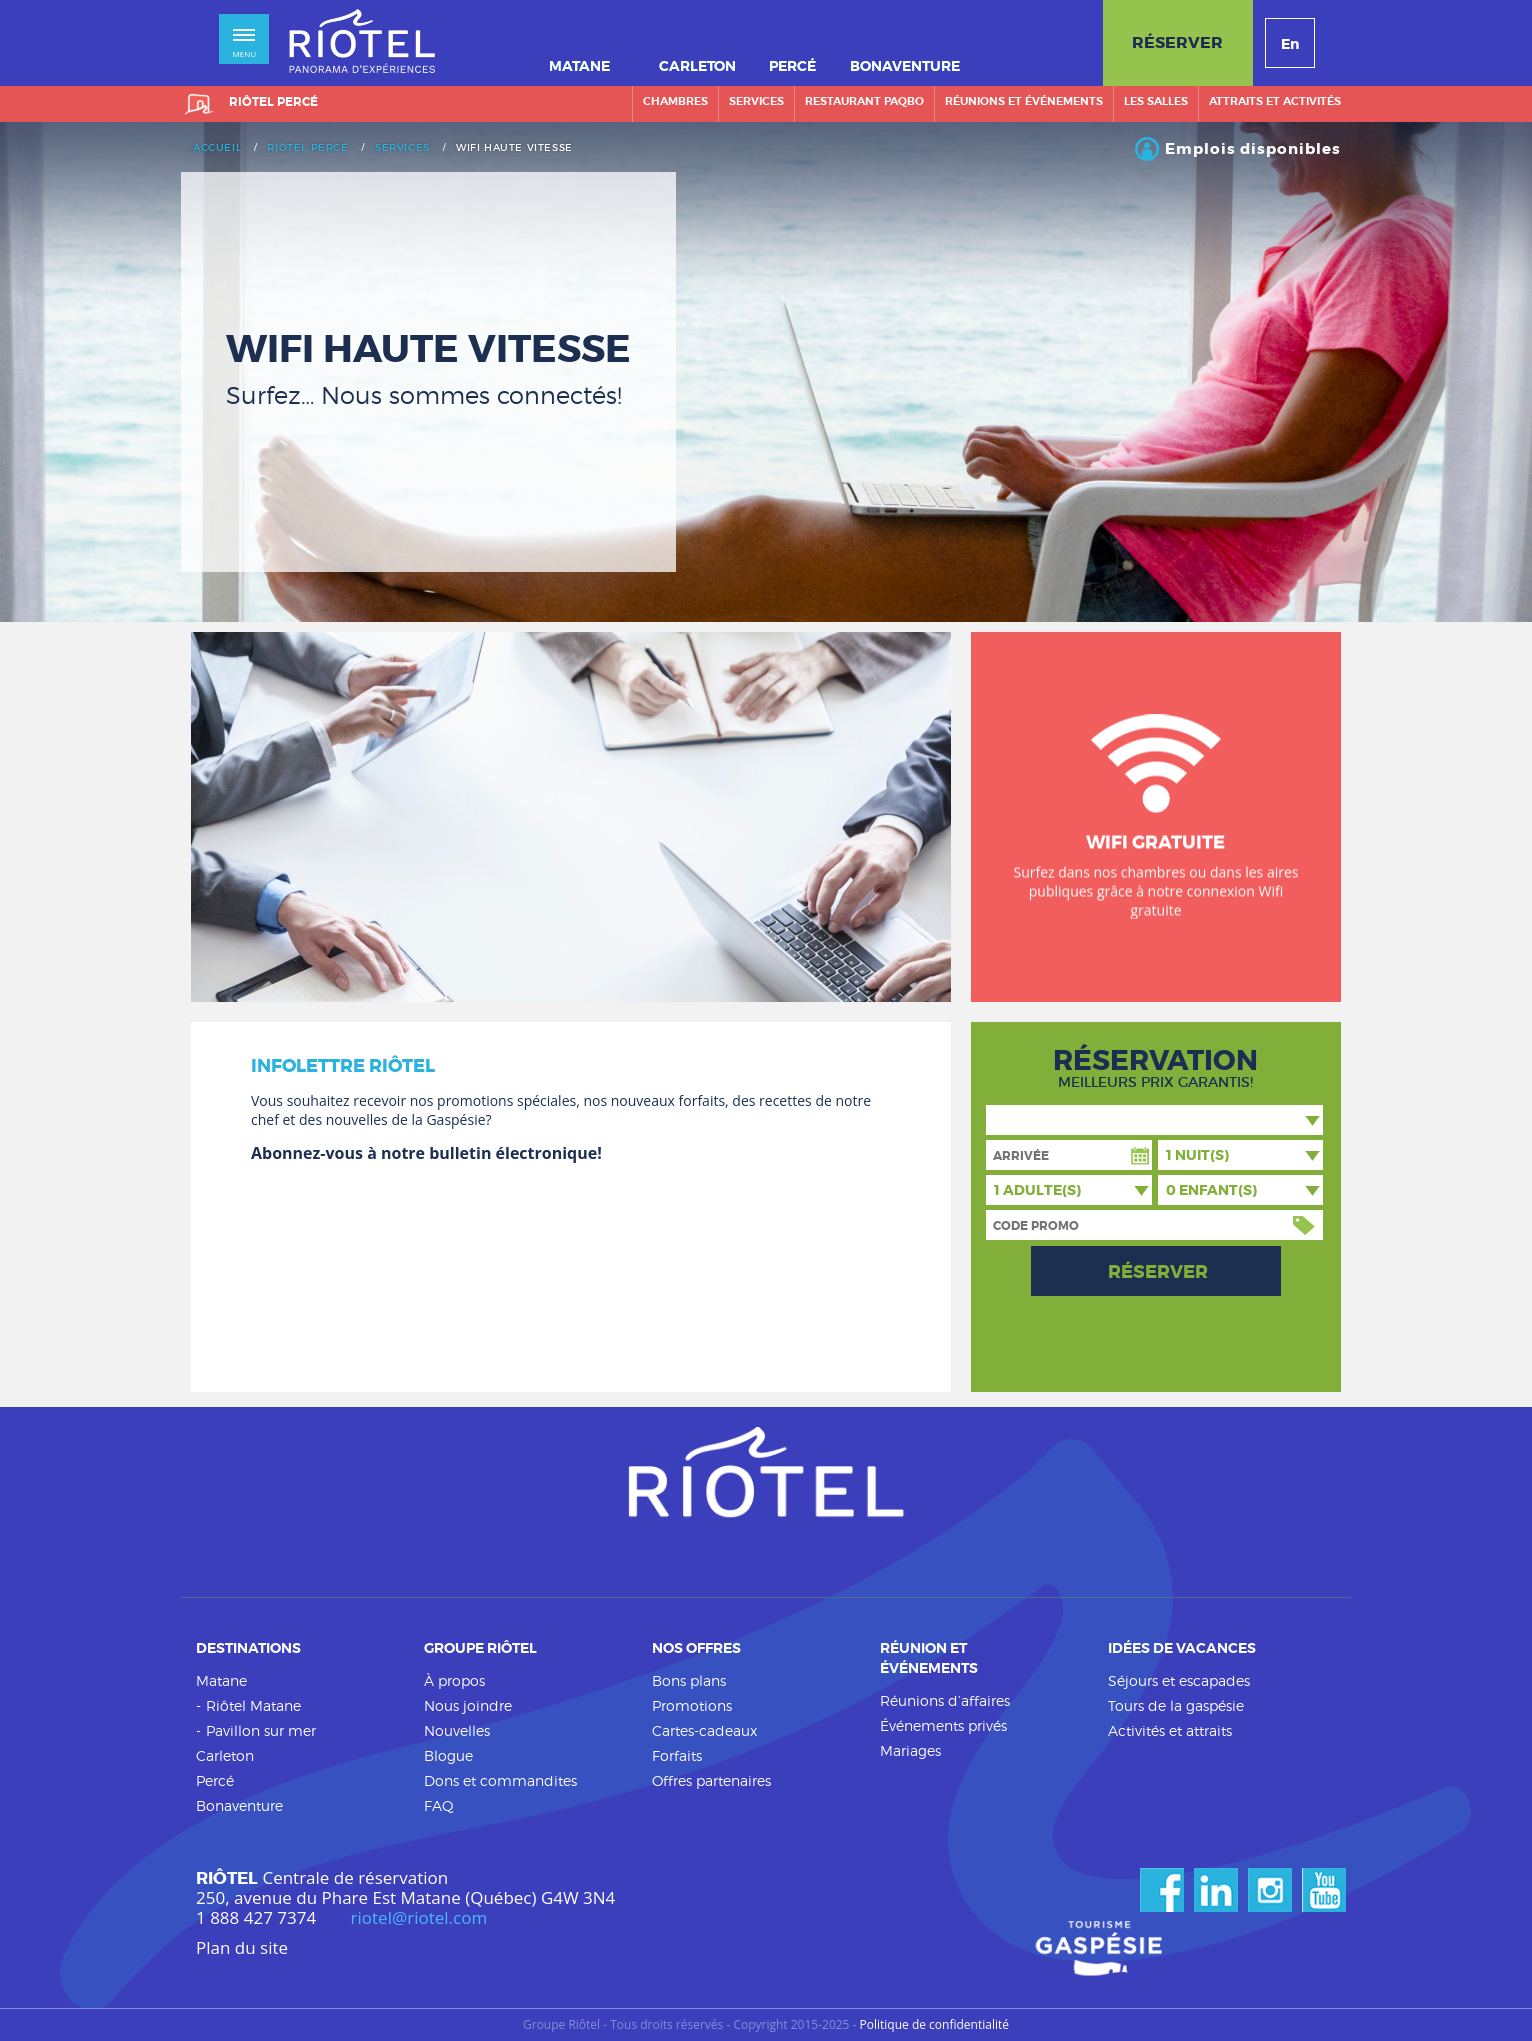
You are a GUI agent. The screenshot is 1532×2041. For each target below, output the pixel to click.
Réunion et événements (929, 1658)
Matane (221, 1680)
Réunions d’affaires (945, 1700)
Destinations (248, 1648)
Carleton (225, 1755)
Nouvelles (457, 1730)
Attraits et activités (1275, 101)
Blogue (448, 1755)
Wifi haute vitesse (514, 148)
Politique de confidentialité (934, 2025)
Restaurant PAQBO (864, 101)
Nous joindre (468, 1705)
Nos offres (696, 1648)
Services (756, 101)
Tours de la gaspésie (1176, 1705)
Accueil (217, 148)
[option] (766, 372)
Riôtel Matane (253, 1705)
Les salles (1156, 101)
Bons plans (689, 1680)
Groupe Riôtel (480, 1648)
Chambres (675, 101)
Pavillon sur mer (261, 1730)
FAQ (439, 1805)
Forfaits (677, 1755)
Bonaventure (239, 1805)
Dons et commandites (500, 1780)
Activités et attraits (1170, 1730)
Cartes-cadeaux (704, 1730)
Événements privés (943, 1725)
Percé (215, 1780)
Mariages (910, 1750)
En (1290, 44)
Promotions (692, 1705)
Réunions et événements (1024, 101)
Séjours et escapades (1179, 1680)
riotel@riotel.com (419, 1918)
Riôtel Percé (307, 148)
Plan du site (242, 1948)
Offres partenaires (711, 1780)
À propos (454, 1680)
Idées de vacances (1182, 1648)
